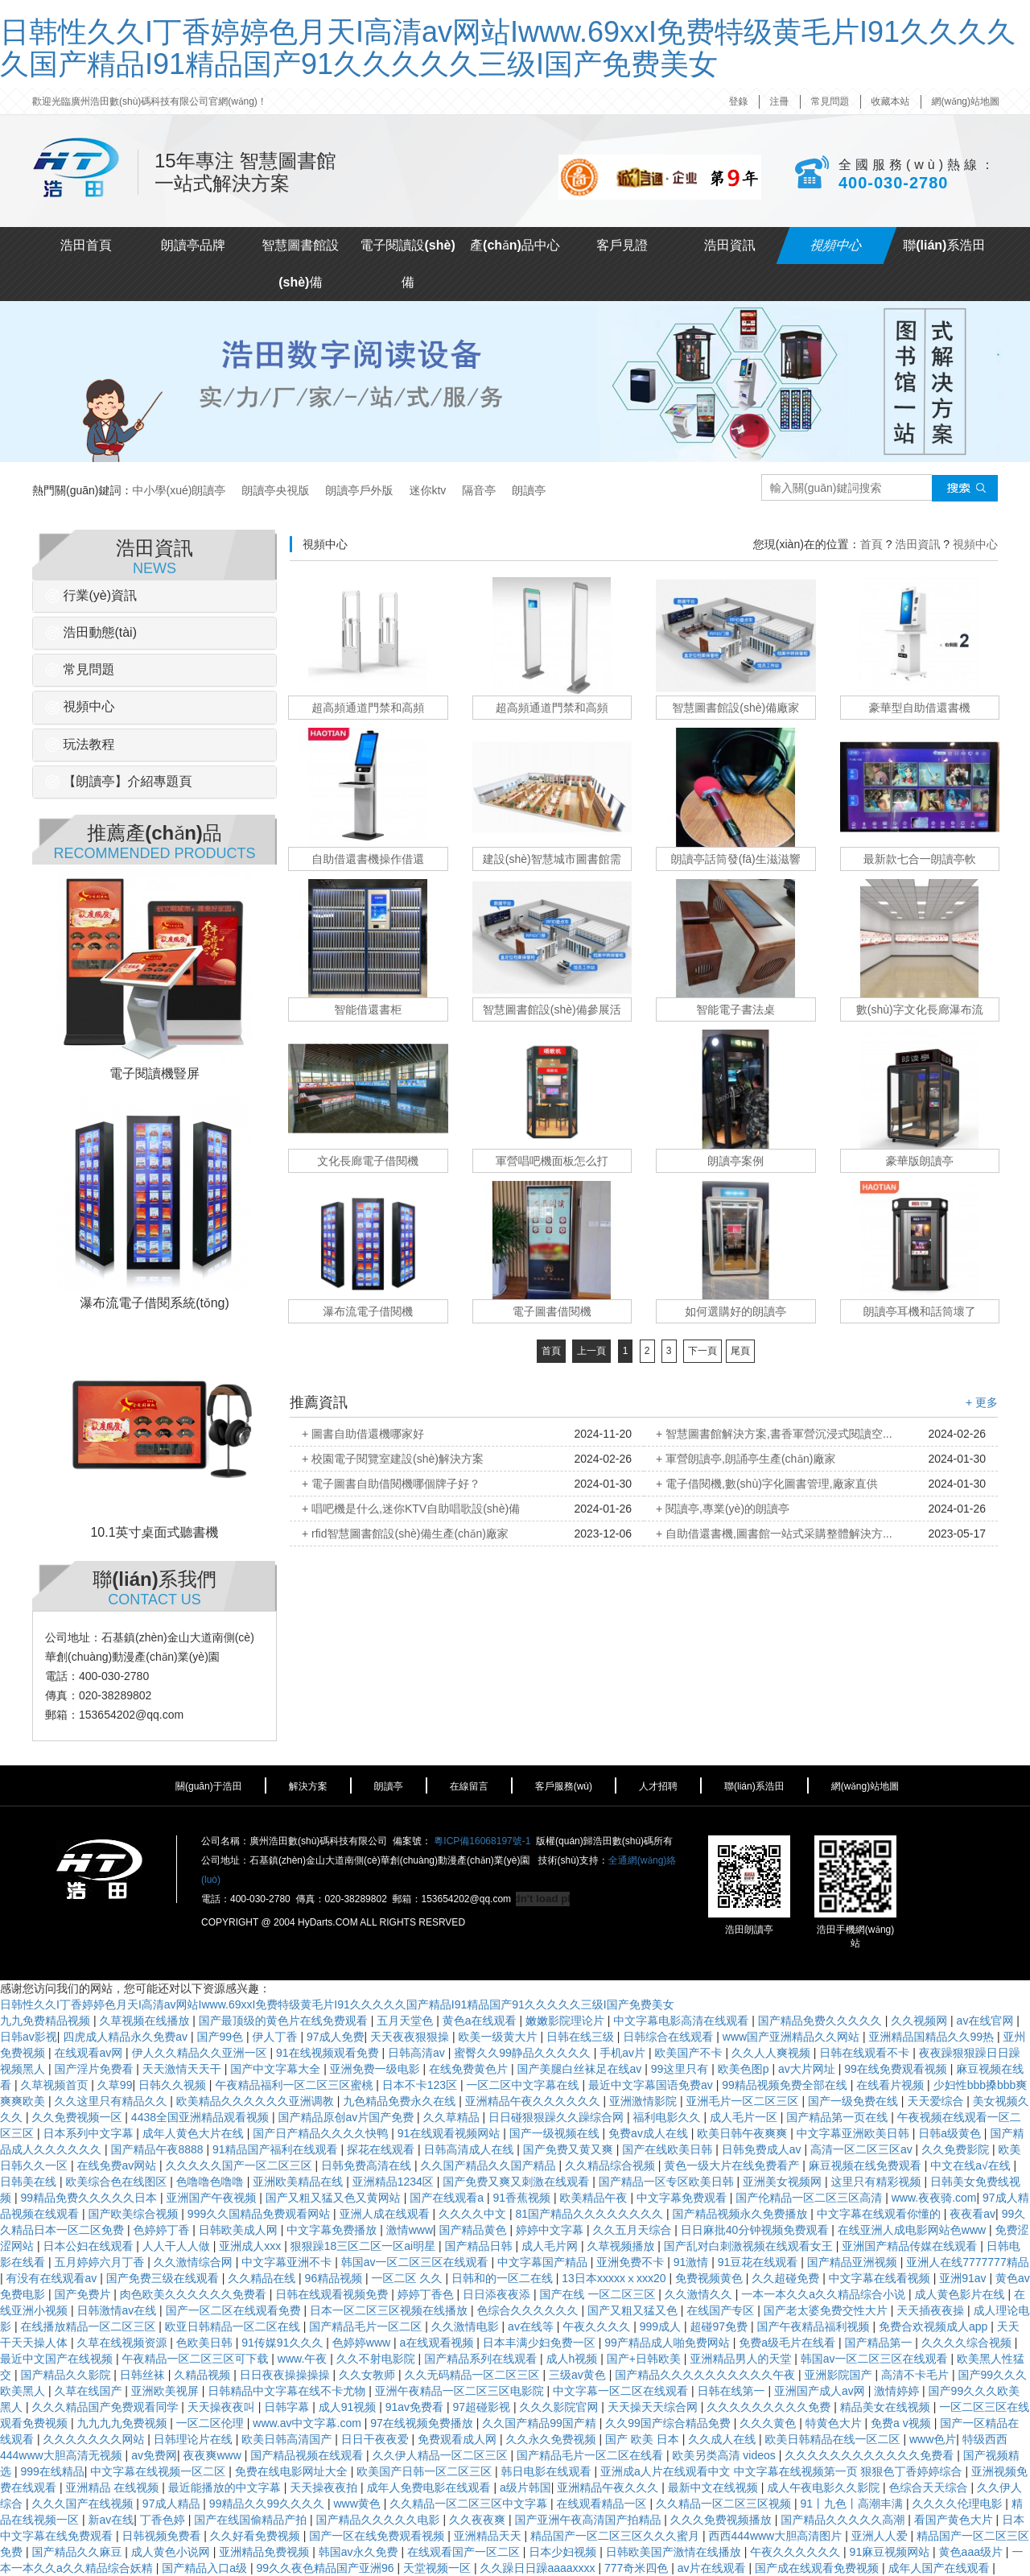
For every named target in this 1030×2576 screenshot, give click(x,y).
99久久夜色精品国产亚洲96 (326, 2568)
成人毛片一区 (745, 2117)
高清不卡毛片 (916, 2374)
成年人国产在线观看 (940, 2568)
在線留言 (469, 1786)
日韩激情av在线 (117, 2310)
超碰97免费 (720, 2326)
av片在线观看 (713, 2568)
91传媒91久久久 (283, 2342)
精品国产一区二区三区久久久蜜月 (616, 2535)
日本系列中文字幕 (89, 2133)
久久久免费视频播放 (722, 2519)
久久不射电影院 (377, 2358)
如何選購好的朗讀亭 (735, 1311)
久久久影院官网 (560, 2407)
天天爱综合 (936, 2101)
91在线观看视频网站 (450, 2133)
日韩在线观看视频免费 (333, 2294)
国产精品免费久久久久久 (821, 2020)
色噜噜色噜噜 (211, 2181)
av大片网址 (808, 2068)
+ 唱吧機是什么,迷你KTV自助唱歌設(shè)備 (411, 1508)
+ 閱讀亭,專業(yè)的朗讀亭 (722, 1508)
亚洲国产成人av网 (821, 2390)
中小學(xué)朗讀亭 (178, 490)
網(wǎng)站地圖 (965, 101)
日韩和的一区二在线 (503, 2278)
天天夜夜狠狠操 (411, 2036)
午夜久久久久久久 (796, 2551)
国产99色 (221, 2036)
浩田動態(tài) (91, 632)
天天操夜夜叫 (222, 2407)
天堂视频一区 (438, 2568)
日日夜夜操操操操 (286, 2374)
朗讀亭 (529, 490)
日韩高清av (418, 2052)
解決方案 (308, 1786)
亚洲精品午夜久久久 (609, 2487)
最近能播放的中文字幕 (226, 2487)
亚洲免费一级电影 (376, 2068)
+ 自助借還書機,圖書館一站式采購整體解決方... (774, 1533)
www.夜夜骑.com (934, 2197)
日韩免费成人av (763, 2149)
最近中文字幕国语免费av (652, 2085)
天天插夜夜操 (931, 2310)
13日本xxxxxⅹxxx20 (615, 2278)
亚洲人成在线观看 (386, 2213)
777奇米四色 (637, 2568)
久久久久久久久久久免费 (770, 2407)
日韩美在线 (30, 2181)
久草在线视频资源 (123, 2342)
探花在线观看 (382, 2149)
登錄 (738, 101)
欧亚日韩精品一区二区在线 (234, 2326)
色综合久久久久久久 (528, 2310)
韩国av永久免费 (360, 2551)
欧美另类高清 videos (725, 2455)
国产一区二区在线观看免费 (235, 2310)
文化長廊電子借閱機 (367, 1160)
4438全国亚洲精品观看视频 (201, 2117)
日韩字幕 (288, 2407)
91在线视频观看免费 (328, 2052)
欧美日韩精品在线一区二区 (834, 2439)
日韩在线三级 (581, 2036)
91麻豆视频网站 (891, 2551)
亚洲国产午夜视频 (212, 2197)
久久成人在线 (723, 2439)
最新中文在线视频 (714, 2487)
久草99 (115, 2085)
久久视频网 (920, 2020)
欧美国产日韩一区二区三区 (425, 2471)
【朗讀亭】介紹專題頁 (118, 781)
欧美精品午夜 (594, 2197)
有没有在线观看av (53, 2278)
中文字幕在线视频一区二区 (159, 2471)
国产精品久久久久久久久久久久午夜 (706, 2374)
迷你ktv (427, 490)
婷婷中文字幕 (551, 2229)
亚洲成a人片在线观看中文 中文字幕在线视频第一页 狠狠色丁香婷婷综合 (782, 2471)
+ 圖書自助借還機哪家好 (363, 1433)
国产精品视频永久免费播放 (741, 2213)
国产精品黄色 (474, 2229)
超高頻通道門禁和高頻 (367, 707)
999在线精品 (52, 2471)
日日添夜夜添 (498, 2294)
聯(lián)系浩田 (944, 245)
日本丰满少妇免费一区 (541, 2342)
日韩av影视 (28, 2036)
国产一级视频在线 (556, 2133)
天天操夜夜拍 (325, 2487)
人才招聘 (658, 1786)
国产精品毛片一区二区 (367, 2326)
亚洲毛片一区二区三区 (744, 2101)
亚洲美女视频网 (784, 2181)
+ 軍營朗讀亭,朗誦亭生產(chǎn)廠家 (745, 1458)
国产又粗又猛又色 (634, 2310)
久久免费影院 (956, 2149)
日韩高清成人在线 (470, 2149)
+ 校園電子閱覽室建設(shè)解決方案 (393, 1458)
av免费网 (154, 2455)
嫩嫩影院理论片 (566, 2020)
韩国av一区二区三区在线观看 (416, 2262)
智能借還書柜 (368, 1009)
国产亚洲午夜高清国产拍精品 (589, 2519)
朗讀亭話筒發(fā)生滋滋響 (736, 858)
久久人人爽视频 (772, 2052)
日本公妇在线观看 (89, 2246)
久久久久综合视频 (968, 2342)
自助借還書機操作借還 (367, 858)
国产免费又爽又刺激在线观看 (517, 2181)
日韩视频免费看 (163, 2535)
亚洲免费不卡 (631, 2262)
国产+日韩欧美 (645, 2358)
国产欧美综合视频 (134, 2213)
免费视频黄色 (710, 2278)
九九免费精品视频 (46, 2020)
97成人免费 (336, 2036)
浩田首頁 (86, 245)
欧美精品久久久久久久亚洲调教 (256, 2101)
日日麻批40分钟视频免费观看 (756, 2229)
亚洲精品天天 (489, 2535)
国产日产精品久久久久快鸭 (322, 2133)
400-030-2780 (893, 183)
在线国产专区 (721, 2310)
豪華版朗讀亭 (920, 1160)
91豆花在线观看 (759, 2262)
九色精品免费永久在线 (401, 2101)
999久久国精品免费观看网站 (260, 2213)
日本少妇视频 (564, 2551)
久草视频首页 (55, 2085)
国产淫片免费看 (95, 2068)
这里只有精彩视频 (878, 2181)
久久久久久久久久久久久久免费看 (871, 2455)
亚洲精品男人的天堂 (742, 2358)
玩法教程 (79, 744)
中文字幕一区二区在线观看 (622, 2390)
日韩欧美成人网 (240, 2229)
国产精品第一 (879, 2342)
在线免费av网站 (117, 2165)
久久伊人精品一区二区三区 (442, 2455)
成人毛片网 (551, 2246)
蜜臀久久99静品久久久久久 (523, 2052)
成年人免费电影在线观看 (430, 2487)
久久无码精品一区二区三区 (474, 2374)
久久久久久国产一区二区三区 (240, 2165)
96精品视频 (335, 2278)
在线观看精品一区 (603, 2503)
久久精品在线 (263, 2278)
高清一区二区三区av (863, 2149)
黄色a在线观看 (481, 2020)
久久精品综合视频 (611, 2165)
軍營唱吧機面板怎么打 (552, 1160)
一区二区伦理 (211, 2423)
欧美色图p (745, 2068)
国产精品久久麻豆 (78, 2551)
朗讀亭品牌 (193, 245)
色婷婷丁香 (162, 2229)
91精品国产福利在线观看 (276, 2149)
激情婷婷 (898, 2390)
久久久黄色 (769, 2423)
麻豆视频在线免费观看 (867, 2165)
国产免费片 (83, 2294)
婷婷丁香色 (427, 2294)
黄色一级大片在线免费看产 (733, 2165)
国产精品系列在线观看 (482, 2358)
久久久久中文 (474, 2213)
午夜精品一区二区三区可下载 (196, 2358)
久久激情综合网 (195, 2262)
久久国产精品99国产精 (540, 2423)
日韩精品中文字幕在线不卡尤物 (288, 2390)
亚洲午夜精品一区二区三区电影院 (461, 2390)
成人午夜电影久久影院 (825, 2487)
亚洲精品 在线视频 (113, 2487)
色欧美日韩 (206, 2342)
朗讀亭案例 (735, 1160)
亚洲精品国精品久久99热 (933, 2036)
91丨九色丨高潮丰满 (852, 2503)
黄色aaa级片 (972, 2551)
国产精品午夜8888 (158, 2149)
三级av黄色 (579, 2374)
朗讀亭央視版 (275, 490)
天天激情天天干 (183, 2068)
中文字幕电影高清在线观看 (682, 2020)
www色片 (932, 2439)
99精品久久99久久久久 (268, 2503)
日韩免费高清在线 (367, 2165)
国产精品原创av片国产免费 (347, 2117)
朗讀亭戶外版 (359, 490)
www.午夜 (304, 2358)
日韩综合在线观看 (669, 2036)
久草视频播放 (622, 2246)
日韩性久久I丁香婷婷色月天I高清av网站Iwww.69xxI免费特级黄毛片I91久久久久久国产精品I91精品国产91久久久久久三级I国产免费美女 (508, 47)
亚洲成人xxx (251, 2246)
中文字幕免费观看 (683, 2197)
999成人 (662, 2326)
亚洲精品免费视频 (265, 2551)
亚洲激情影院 (644, 2101)
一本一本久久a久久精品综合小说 (824, 2294)
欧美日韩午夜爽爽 (743, 2133)
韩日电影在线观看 (548, 2471)
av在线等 (532, 2326)
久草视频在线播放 (145, 2020)
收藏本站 (890, 101)
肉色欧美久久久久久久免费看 (195, 2294)
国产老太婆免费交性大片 (827, 2310)
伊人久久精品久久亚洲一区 (201, 2052)
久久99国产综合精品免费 (669, 2423)
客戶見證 (622, 245)
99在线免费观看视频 (897, 2068)
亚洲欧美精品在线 (299, 2181)
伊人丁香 (277, 2036)
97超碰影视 (482, 2407)
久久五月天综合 (633, 2229)
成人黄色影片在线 (960, 2294)
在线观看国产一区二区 (465, 2551)
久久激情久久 (700, 2294)
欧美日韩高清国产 (288, 2439)
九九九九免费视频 (123, 2423)
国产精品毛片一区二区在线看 (591, 2455)
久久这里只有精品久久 (112, 2101)
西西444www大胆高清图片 (777, 2535)
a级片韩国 (525, 2487)
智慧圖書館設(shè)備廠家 (735, 707)
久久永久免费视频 (552, 2439)
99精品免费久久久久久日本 (89, 2197)
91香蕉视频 (522, 2197)
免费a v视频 (902, 2423)
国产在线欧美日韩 (668, 2149)
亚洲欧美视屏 (166, 2390)
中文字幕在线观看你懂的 (880, 2213)
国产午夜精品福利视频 (815, 2326)
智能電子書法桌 (735, 1009)
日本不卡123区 (421, 2085)
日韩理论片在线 (195, 2439)
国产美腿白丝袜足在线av (581, 2068)
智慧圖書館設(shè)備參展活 (552, 1009)
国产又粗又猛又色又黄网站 (335, 2197)
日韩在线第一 (733, 2390)
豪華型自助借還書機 (919, 707)
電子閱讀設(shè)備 (407, 263)
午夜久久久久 (597, 2326)
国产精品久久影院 (66, 2374)
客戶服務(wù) (563, 1786)
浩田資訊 (730, 245)
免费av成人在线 (649, 2133)
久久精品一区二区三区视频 (725, 2503)
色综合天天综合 (930, 2487)
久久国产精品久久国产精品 (489, 2165)
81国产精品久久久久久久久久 (590, 2213)
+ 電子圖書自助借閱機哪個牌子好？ (391, 1483)
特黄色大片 (835, 2423)
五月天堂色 (406, 2020)
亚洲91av (964, 2278)
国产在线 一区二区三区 (599, 2294)
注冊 (779, 101)
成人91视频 (349, 2407)
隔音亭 (479, 490)
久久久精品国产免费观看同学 (106, 2407)
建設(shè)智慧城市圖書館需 (552, 858)
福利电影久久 (667, 2117)
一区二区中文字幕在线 (525, 2085)
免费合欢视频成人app (935, 2326)
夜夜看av (972, 2213)
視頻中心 (837, 245)
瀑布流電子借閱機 (368, 1311)
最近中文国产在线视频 (58, 2358)
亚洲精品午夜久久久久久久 (534, 2101)
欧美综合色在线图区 (117, 2181)
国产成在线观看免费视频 (818, 2568)
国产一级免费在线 (854, 2101)
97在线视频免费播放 (423, 2423)
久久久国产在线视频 (83, 2503)
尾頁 (740, 1350)
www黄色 (358, 2503)
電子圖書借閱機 (552, 1311)
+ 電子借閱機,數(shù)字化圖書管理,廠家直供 (767, 1483)
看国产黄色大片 (955, 2519)
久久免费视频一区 (78, 2117)
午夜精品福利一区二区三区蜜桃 (295, 2085)
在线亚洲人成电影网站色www (913, 2229)
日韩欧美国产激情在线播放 (675, 2551)
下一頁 (702, 1350)
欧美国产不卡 (690, 2052)
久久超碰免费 (787, 2278)
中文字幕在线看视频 (881, 2278)
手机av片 (624, 2052)
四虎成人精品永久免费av (127, 2036)
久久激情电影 (466, 2326)
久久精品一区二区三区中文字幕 (469, 2503)
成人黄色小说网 (172, 2551)
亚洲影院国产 (840, 2374)
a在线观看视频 (438, 2342)
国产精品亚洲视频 (853, 2262)
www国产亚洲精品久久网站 (793, 2036)
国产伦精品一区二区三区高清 (810, 2197)
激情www (409, 2229)
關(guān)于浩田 (208, 1786)
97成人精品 (172, 2503)
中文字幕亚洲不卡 (288, 2262)
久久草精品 (453, 2117)
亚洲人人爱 (881, 2535)
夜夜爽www (213, 2455)
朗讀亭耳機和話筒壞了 (919, 1311)
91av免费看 (416, 2407)
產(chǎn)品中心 (515, 245)
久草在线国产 (89, 2390)
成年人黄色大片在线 (194, 2133)
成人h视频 (573, 2358)
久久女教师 (368, 2374)
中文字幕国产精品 (544, 2262)
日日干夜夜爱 (376, 2439)
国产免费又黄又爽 (569, 2149)
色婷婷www (362, 2342)
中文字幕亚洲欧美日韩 (855, 2133)
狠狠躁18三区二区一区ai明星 (364, 2246)
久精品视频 (203, 2374)
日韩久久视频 (173, 2085)
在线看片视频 (891, 2085)
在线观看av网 (90, 2052)
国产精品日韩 (480, 2246)
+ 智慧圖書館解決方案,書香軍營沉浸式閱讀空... (774, 1433)
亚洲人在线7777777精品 (967, 2262)
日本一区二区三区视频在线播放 (390, 2310)
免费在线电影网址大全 (293, 2471)
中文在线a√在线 (971, 2165)
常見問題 (830, 101)
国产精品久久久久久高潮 (844, 2519)
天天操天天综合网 (654, 2407)
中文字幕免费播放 (333, 2229)
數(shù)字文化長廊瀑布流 (919, 1009)
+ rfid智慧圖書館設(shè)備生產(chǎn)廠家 (405, 1533)
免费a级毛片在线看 (788, 2342)
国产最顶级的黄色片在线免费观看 (285, 2020)
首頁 (871, 544)
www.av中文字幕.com (308, 2423)
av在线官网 (987, 2020)
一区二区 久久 (409, 2278)
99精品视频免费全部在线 (786, 2085)
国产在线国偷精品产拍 (252, 2519)
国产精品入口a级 (206, 2568)
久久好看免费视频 (256, 2535)
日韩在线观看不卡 (866, 2052)
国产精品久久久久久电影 (379, 2519)
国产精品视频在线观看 (308, 2455)
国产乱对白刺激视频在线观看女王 (750, 2246)
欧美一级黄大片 (500, 2036)
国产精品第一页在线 (838, 2117)
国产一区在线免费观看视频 (378, 2535)
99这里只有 (681, 2068)
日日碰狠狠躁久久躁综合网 (557, 2117)
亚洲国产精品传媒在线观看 (911, 2246)
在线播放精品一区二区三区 (89, 2326)
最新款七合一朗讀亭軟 (919, 858)
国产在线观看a (448, 2197)
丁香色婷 (164, 2519)
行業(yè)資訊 (91, 595)
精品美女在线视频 (886, 2407)
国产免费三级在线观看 (164, 2278)
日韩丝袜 (144, 2374)
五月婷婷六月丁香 (100, 2262)
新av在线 (111, 2519)
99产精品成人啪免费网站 (668, 2342)
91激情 (692, 2262)
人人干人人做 (177, 2246)
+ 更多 (982, 1402)
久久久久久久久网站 (95, 2439)
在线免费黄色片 (470, 2068)
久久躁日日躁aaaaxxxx (539, 2568)
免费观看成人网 (459, 2439)
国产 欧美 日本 (643, 2439)
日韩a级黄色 (951, 2133)
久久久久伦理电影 (958, 2503)
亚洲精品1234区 (394, 2181)
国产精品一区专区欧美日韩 (668, 2181)
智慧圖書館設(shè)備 (300, 263)
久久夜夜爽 (479, 2519)
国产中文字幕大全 (276, 2068)
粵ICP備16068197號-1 (482, 1841)
